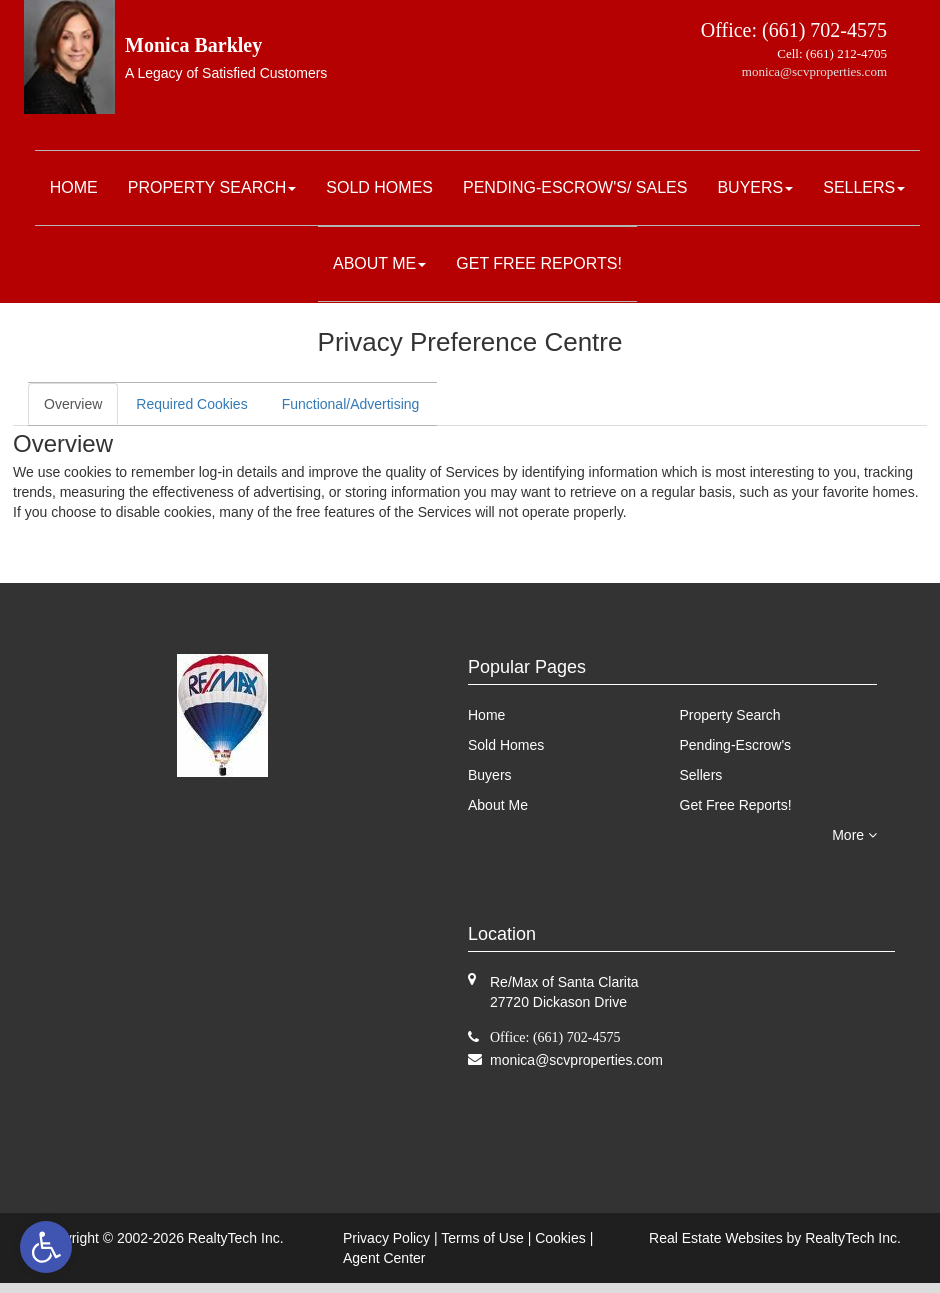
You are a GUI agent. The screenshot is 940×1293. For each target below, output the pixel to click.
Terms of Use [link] (482, 1238)
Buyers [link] (755, 187)
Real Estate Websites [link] (716, 1238)
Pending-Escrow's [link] (736, 745)
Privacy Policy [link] (386, 1238)
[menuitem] (74, 188)
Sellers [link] (864, 187)
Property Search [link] (212, 187)
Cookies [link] (560, 1238)
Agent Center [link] (384, 1258)
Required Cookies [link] (191, 404)
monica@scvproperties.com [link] (814, 71)
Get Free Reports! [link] (539, 263)
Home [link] (74, 187)
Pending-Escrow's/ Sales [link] (575, 187)
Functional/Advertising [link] (351, 404)
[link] (46, 1247)
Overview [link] (73, 404)
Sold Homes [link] (379, 187)
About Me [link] (379, 263)
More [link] (854, 835)
